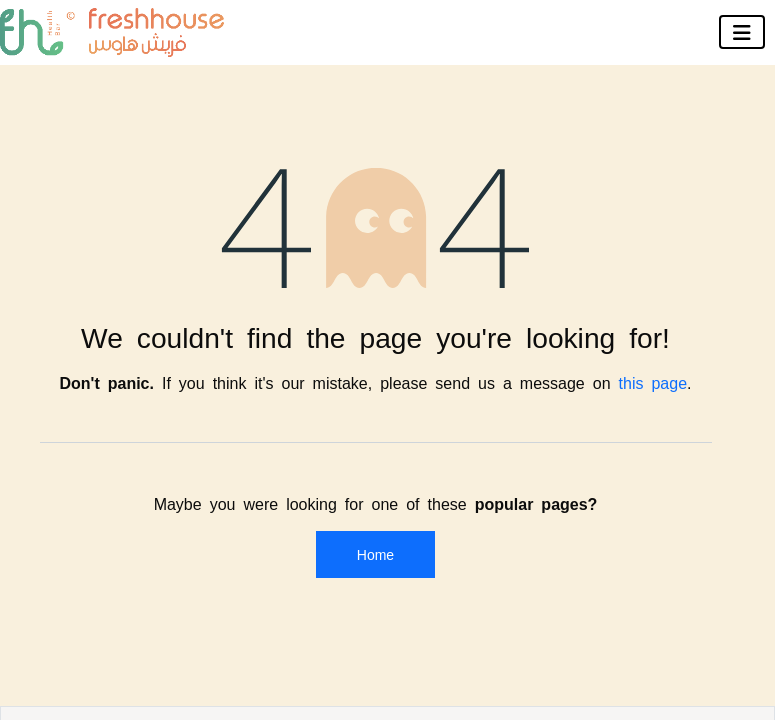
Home (375, 554)
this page (653, 382)
